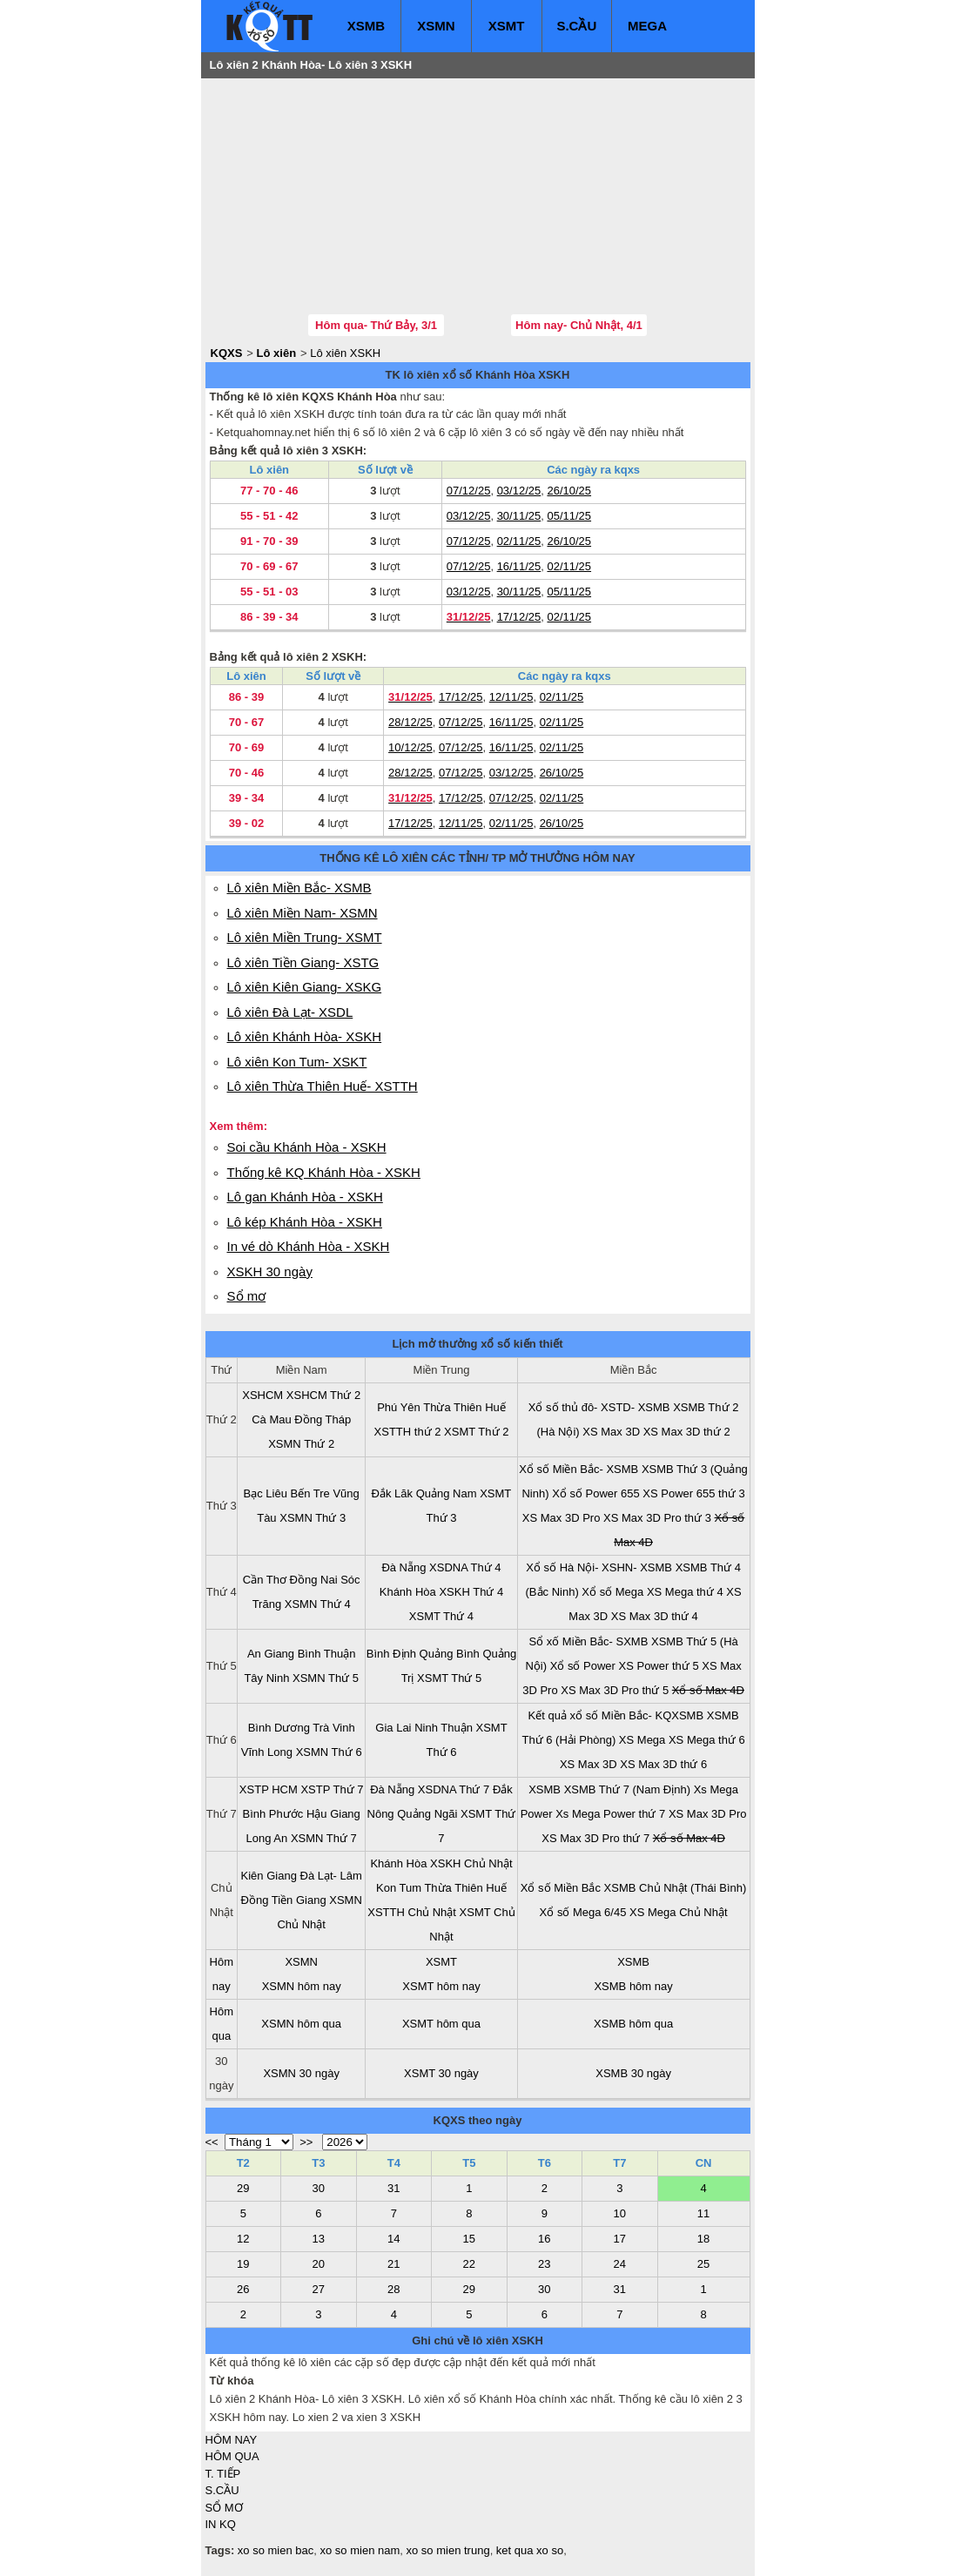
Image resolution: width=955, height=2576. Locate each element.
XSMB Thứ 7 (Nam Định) (627, 1789)
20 (319, 2263)
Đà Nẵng (403, 1567)
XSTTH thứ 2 (407, 1431)
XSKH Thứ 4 (471, 1591)
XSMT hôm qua (441, 2023)
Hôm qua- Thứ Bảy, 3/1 (376, 325)
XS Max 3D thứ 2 (686, 1431)
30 (319, 2188)
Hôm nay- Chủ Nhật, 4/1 (578, 325)
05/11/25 (569, 515)
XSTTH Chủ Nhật (411, 1912)
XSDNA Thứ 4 (465, 1567)
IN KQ (220, 2524)
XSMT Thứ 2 (476, 1431)
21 (393, 2263)
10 (620, 2213)
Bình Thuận (327, 1653)
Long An (267, 1838)
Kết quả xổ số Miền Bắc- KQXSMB (616, 1715)
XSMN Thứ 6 (329, 1752)
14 (393, 2238)
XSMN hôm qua (301, 2023)
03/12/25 (519, 490)
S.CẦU (576, 25)
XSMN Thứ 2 (301, 1443)
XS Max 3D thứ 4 (654, 1616)
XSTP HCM (268, 1789)
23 (544, 2263)
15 (469, 2238)
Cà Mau (272, 1419)
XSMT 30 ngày (441, 2073)
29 (243, 2188)
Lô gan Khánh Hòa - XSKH (305, 1196)
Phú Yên (398, 1407)
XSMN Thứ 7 (324, 1838)
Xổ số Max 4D (708, 1690)
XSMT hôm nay (441, 1986)
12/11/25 (511, 696)
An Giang (270, 1653)
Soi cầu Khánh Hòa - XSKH (307, 1147)
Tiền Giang (299, 1900)
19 (243, 2263)
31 (393, 2188)
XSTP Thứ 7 (331, 1789)
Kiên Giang (269, 1875)
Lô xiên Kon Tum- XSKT (297, 1061)
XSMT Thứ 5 (449, 1678)
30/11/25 (519, 515)
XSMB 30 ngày (633, 2073)
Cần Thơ (264, 1579)
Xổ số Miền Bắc (561, 1887)
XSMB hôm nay (633, 1986)
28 (393, 2289)
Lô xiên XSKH (345, 353)
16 (544, 2238)
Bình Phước (273, 1813)
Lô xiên (277, 353)
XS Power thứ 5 (659, 1665)
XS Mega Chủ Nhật (678, 1912)
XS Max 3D (611, 1431)
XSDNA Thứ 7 (453, 1789)
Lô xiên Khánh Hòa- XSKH (304, 1036)
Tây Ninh (266, 1678)
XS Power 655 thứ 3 (693, 1493)
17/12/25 (519, 616)
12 (243, 2238)
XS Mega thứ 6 (707, 1739)
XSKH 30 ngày (270, 1271)
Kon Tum (398, 1887)
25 (703, 2263)
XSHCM (262, 1395)
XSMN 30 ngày (301, 2073)
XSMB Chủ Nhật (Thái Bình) (675, 1887)
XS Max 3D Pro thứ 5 (615, 1690)
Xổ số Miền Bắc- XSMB (578, 1469)
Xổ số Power (582, 1665)
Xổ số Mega (612, 1591)
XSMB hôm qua (633, 2023)
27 (319, 2289)
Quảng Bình (450, 1653)
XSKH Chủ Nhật (471, 1863)
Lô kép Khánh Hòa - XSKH (304, 1221)
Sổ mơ (246, 1295)
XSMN (435, 25)
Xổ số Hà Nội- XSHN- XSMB (599, 1567)
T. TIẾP (223, 2473)
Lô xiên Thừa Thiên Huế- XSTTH (322, 1086)
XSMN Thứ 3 (312, 1517)
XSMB (366, 25)
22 (469, 2263)
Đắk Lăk (392, 1493)
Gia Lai (393, 1727)
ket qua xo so (529, 2550)
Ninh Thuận (443, 1727)
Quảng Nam (446, 1493)
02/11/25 (519, 541)
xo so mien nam (360, 2550)
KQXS (227, 353)
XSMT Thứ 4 (441, 1616)
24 (620, 2263)
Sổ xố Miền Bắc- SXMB (588, 1641)
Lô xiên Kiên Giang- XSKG (304, 986)
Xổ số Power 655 (596, 1493)
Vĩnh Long (267, 1752)
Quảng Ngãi (427, 1813)
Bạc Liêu (265, 1493)
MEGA (647, 25)
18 (703, 2238)
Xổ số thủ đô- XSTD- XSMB (599, 1407)
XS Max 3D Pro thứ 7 (595, 1838)
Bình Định (391, 1653)
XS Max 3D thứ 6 (663, 1764)
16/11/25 (519, 566)
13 (319, 2238)
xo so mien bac (275, 2550)
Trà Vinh (333, 1727)
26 (243, 2289)
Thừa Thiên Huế (464, 1407)
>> (306, 2142)
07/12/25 (469, 490)
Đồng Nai (314, 1579)
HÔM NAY (231, 2439)
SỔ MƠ (224, 2507)
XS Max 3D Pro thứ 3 (657, 1517)
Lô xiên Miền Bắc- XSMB (299, 887)
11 (703, 2213)
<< (212, 2142)
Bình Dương (279, 1727)
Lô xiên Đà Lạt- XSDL (290, 1012)
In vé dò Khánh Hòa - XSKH (308, 1246)
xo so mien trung (448, 2550)
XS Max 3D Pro (561, 1517)
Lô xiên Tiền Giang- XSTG (303, 962)
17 (620, 2238)
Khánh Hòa (408, 1591)
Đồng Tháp (322, 1419)
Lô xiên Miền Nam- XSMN (302, 912)
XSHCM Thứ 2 (323, 1395)
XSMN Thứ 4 (318, 1604)
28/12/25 (410, 722)
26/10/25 (569, 490)
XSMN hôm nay (301, 1986)
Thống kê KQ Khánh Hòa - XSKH (323, 1172)
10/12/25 (410, 747)
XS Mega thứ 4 (685, 1591)
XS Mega (642, 1739)
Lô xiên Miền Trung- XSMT (304, 937)
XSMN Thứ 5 (326, 1678)
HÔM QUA (232, 2456)
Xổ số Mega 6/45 (583, 1912)
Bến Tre (310, 1493)
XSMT (506, 25)
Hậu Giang (333, 1813)
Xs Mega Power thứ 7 (610, 1813)
